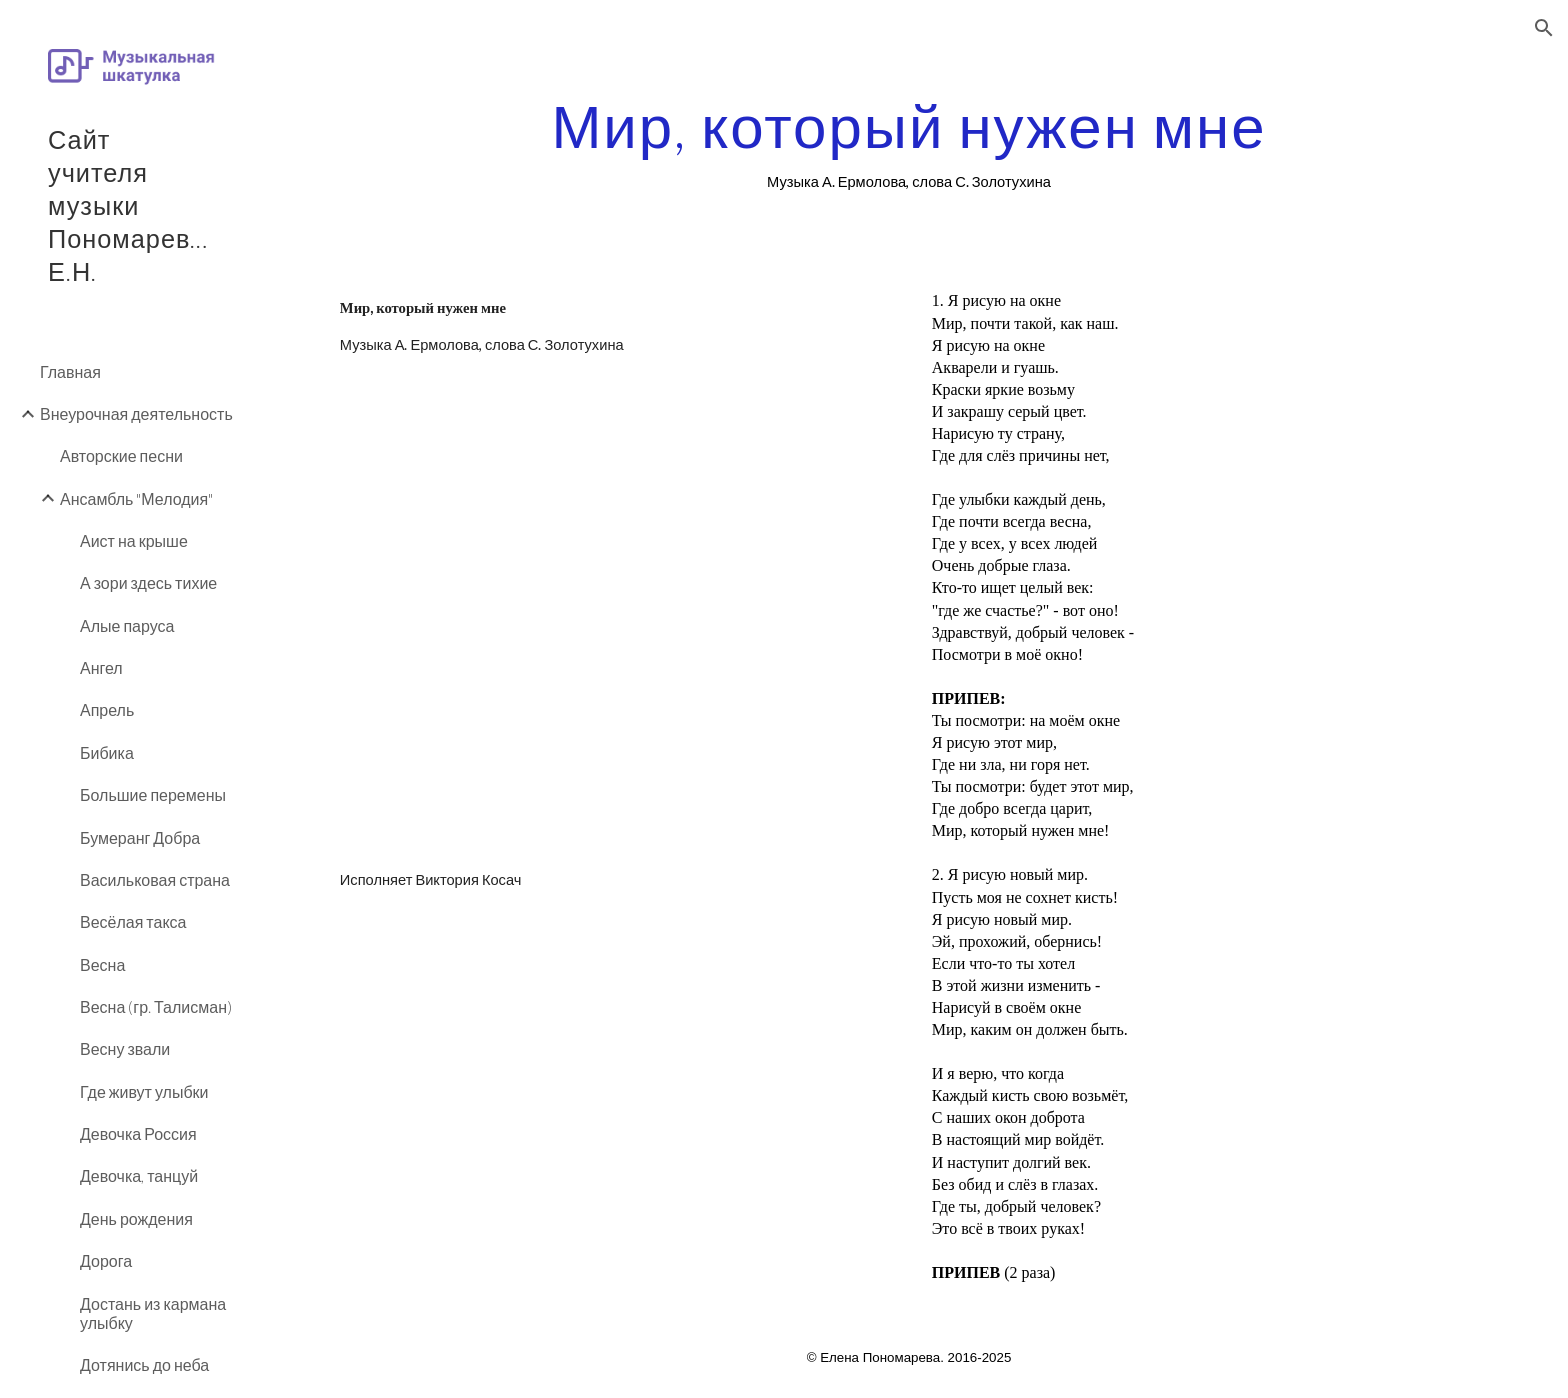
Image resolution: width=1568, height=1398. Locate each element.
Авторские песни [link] (121, 455)
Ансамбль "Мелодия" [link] (136, 498)
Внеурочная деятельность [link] (136, 413)
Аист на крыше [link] (134, 540)
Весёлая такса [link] (133, 921)
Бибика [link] (107, 752)
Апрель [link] (107, 709)
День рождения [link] (136, 1218)
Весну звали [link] (125, 1048)
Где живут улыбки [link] (144, 1091)
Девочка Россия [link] (138, 1133)
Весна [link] (102, 964)
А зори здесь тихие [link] (148, 582)
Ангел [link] (101, 667)
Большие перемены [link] (153, 794)
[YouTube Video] (613, 626)
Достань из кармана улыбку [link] (153, 1313)
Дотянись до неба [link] (144, 1364)
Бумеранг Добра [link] (140, 837)
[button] (1544, 28)
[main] (909, 143)
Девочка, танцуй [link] (139, 1175)
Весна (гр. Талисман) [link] (156, 1006)
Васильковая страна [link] (155, 879)
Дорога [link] (106, 1260)
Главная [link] (70, 371)
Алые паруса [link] (127, 625)
